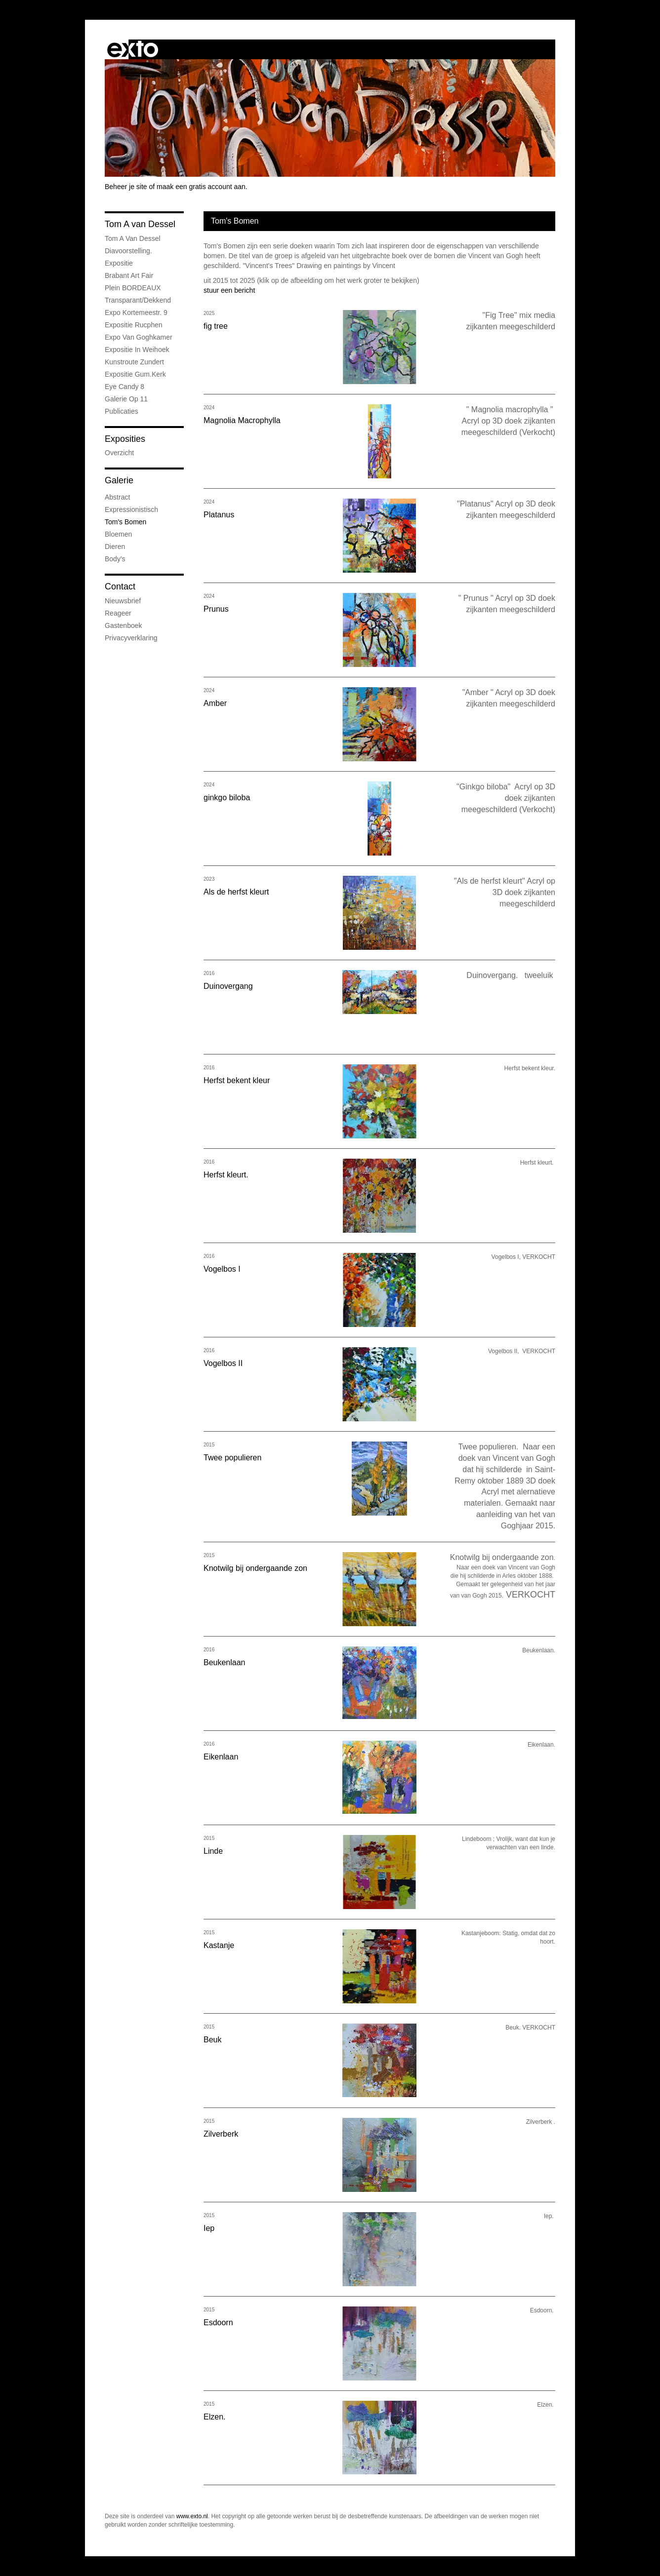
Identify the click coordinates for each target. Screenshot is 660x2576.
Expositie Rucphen (134, 325)
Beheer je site (126, 187)
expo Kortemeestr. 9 (136, 312)
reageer (118, 613)
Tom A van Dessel (140, 224)
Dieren (115, 546)
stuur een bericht (229, 290)
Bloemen (118, 534)
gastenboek (123, 625)
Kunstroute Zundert (134, 362)
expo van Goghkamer (138, 337)
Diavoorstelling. (128, 251)
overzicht (119, 453)
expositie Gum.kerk (135, 374)
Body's (115, 559)
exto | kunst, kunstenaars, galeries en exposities (133, 49)
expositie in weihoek (137, 349)
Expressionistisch (131, 509)
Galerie (119, 480)
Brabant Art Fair (129, 275)
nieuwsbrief (123, 601)
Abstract (117, 497)
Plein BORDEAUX (133, 288)
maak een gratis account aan (201, 187)
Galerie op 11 (126, 399)
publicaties (121, 411)
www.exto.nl (192, 2516)
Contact (120, 586)
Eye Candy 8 (124, 386)
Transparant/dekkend (138, 300)
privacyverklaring (131, 638)
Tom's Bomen (125, 522)
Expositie (119, 263)
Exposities (125, 439)
